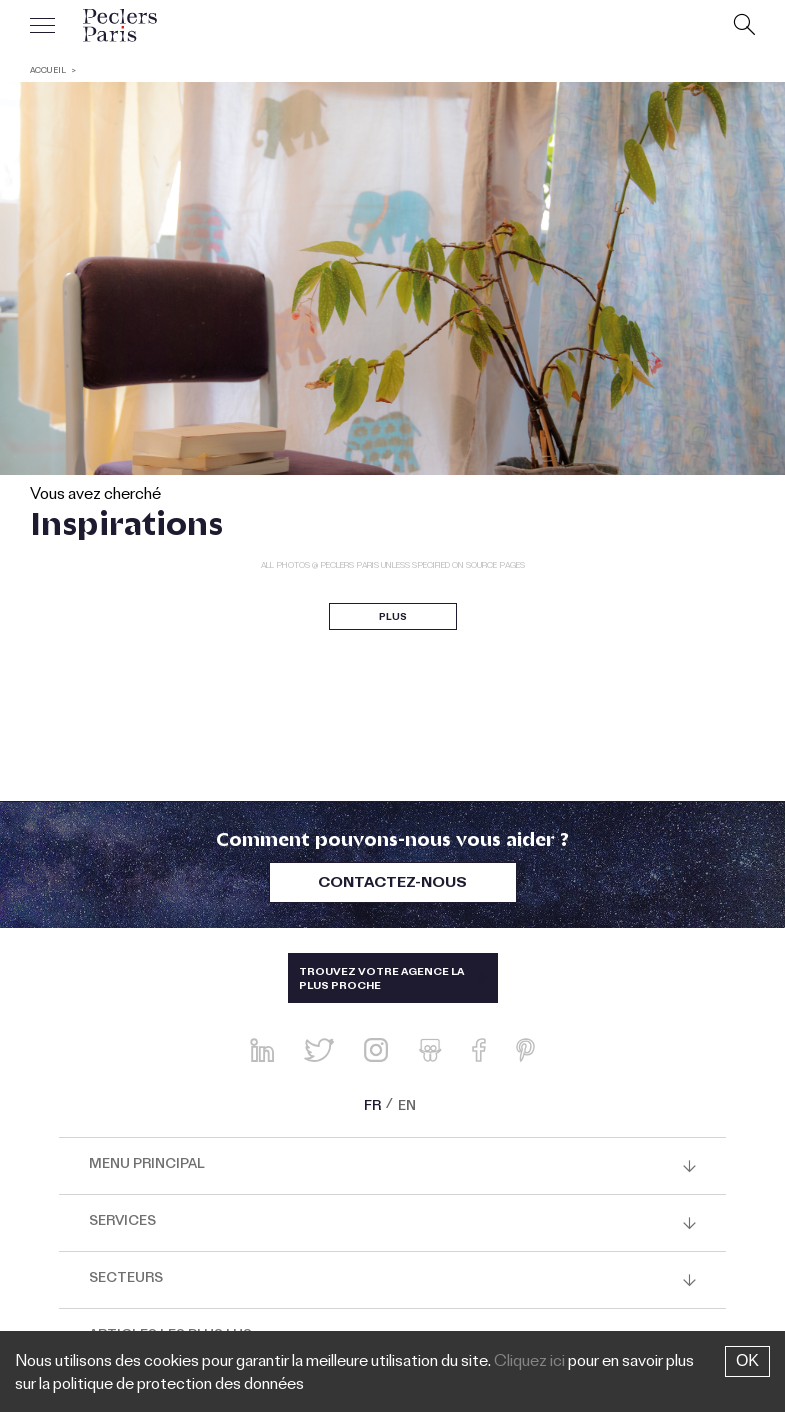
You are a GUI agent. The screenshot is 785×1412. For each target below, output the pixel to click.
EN (407, 1108)
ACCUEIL (48, 71)
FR (372, 1108)
